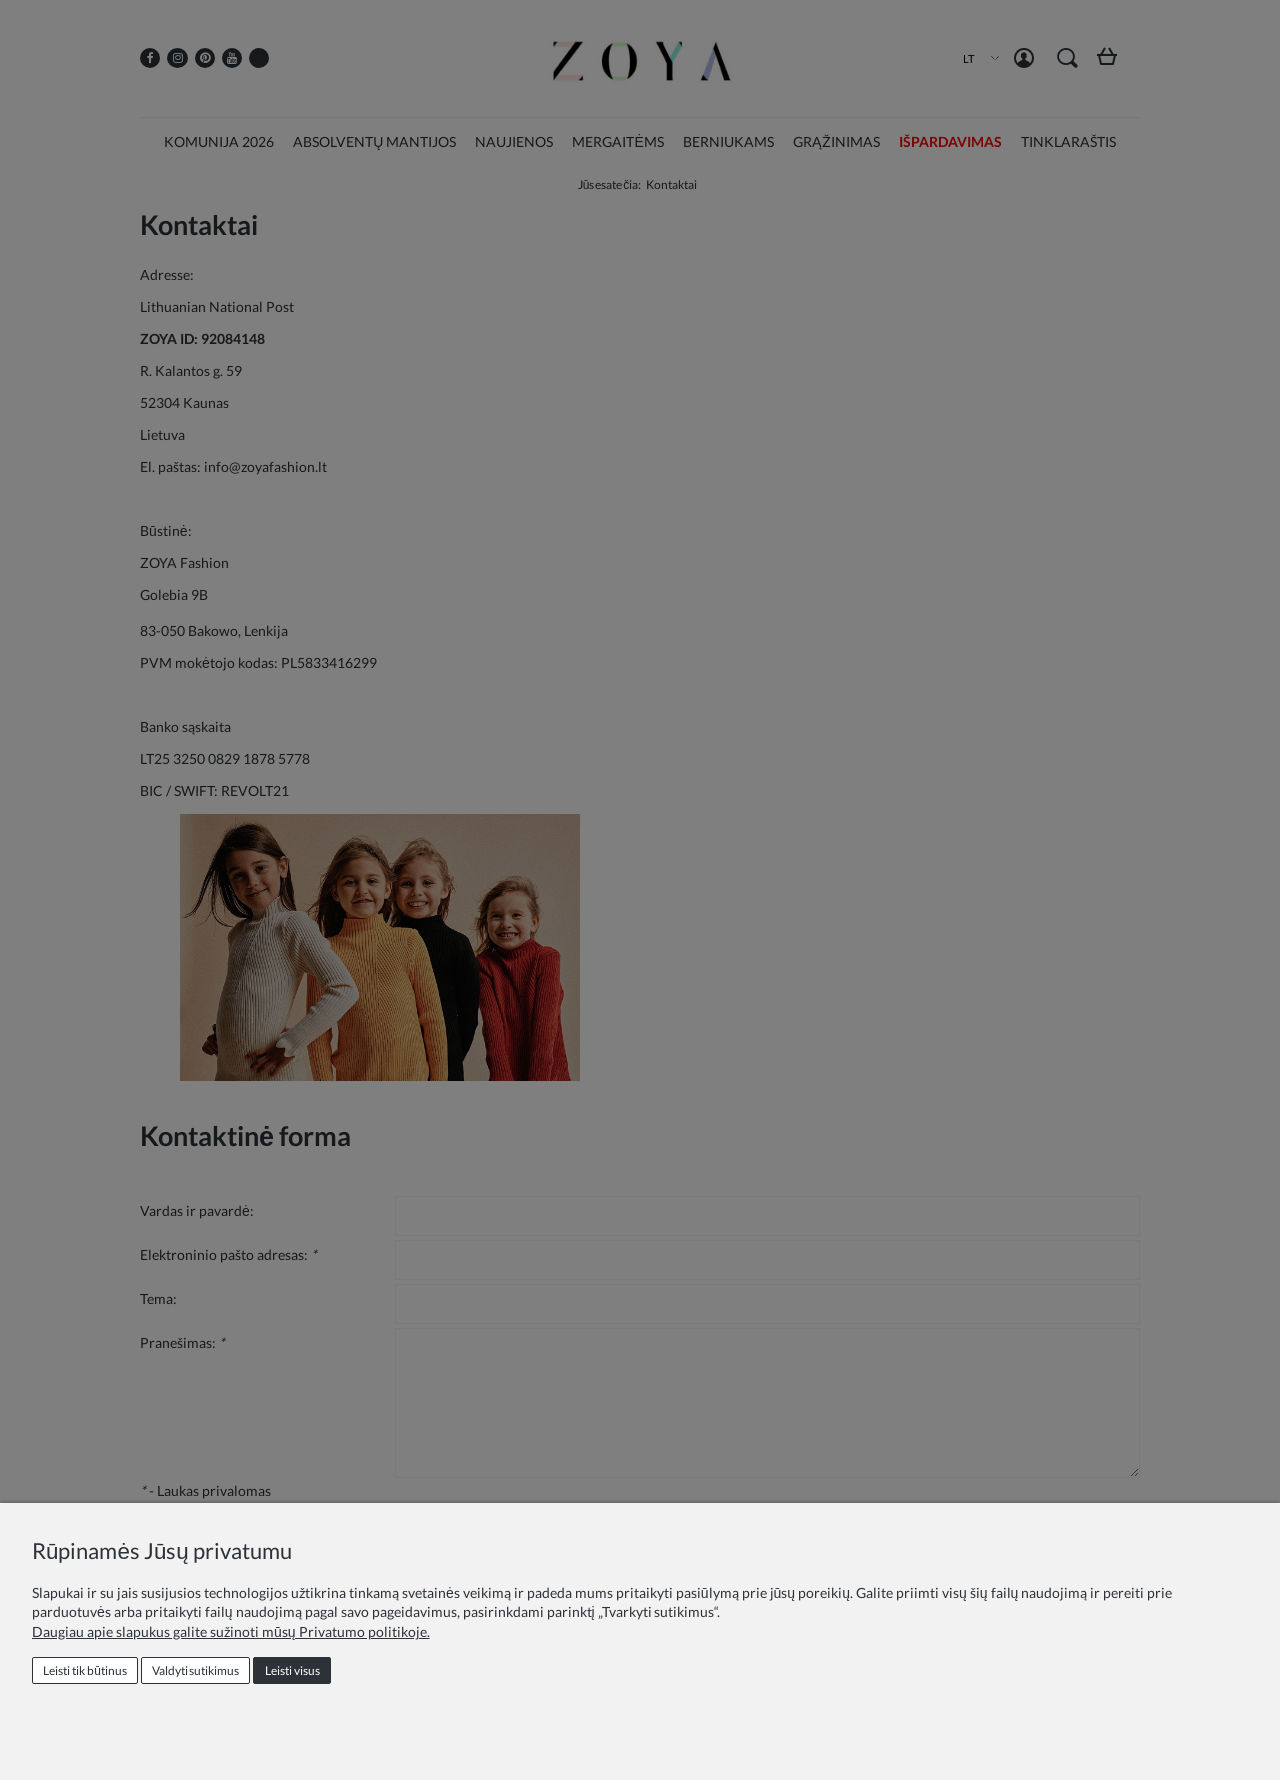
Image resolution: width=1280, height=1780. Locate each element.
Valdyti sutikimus (195, 1670)
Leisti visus (292, 1670)
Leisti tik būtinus (85, 1670)
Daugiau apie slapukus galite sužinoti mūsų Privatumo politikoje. (231, 1631)
